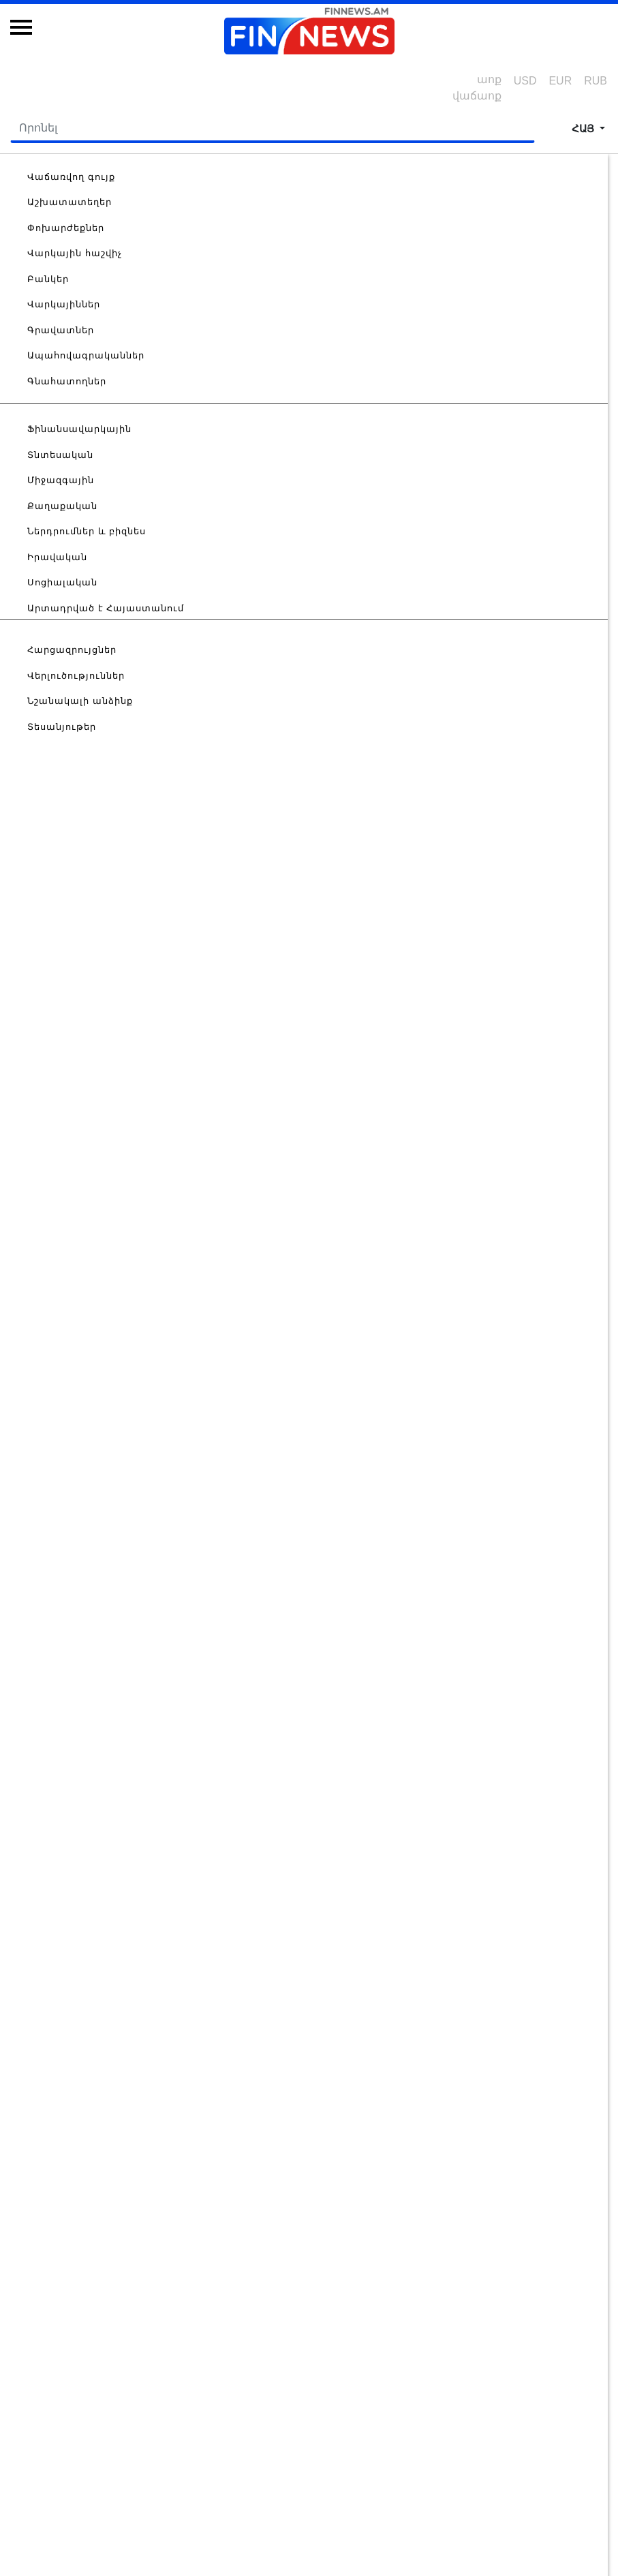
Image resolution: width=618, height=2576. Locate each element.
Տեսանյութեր (61, 727)
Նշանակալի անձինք (80, 701)
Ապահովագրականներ (85, 355)
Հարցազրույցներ (72, 650)
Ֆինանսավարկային (79, 429)
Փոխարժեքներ (65, 228)
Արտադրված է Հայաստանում (105, 608)
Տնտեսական (60, 455)
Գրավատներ (60, 330)
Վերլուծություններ (76, 676)
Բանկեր (48, 279)
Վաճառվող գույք (71, 177)
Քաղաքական (62, 506)
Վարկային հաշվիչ (74, 253)
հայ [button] (584, 128)
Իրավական (57, 557)
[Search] (272, 129)
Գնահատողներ (66, 381)
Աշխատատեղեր (69, 202)
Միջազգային (60, 480)
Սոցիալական (62, 582)
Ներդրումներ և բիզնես (86, 531)
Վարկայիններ (63, 304)
